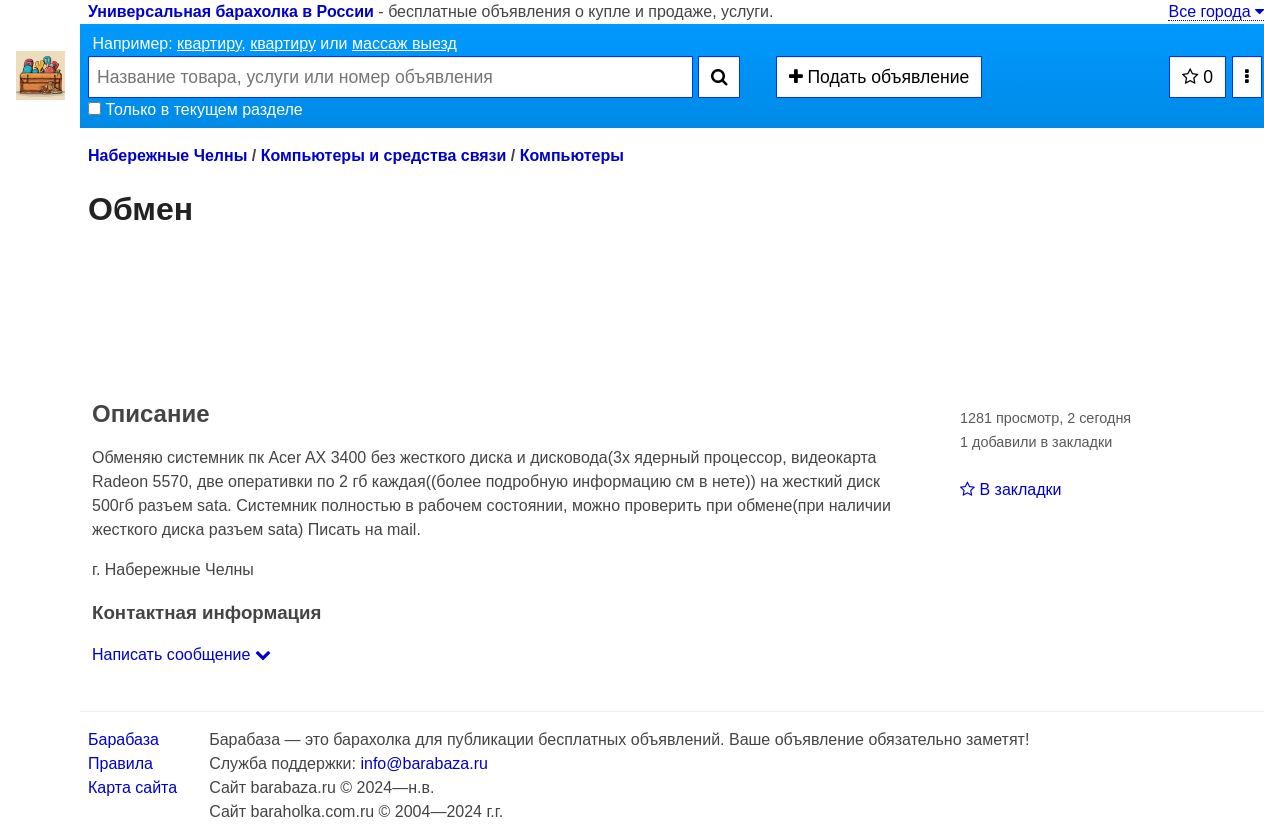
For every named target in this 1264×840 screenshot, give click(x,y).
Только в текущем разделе (195, 109)
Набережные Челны (167, 155)
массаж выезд (404, 43)
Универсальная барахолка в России (231, 11)
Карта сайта (132, 787)
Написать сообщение (181, 654)
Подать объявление (879, 77)
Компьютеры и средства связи (384, 155)
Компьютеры (572, 155)
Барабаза (123, 739)
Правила (120, 763)
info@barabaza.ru (423, 763)
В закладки (1010, 489)
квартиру (209, 43)
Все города (1216, 11)
